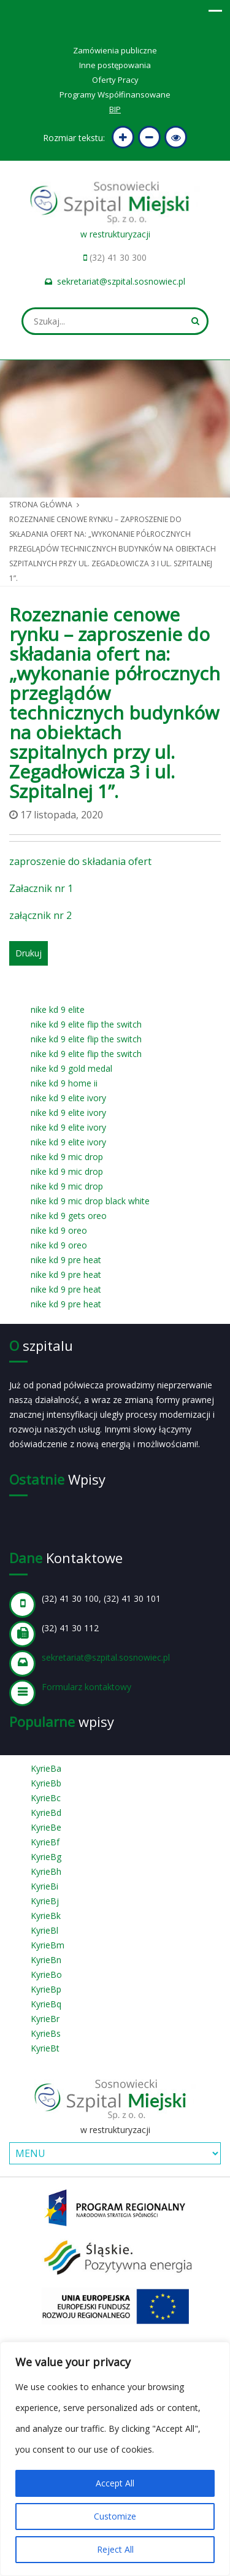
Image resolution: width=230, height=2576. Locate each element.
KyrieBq (46, 2004)
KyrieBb (46, 1783)
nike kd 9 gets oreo (69, 1215)
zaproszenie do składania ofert (80, 861)
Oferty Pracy (115, 79)
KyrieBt (45, 2048)
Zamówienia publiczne (115, 50)
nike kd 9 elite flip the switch (86, 1024)
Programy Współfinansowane (115, 94)
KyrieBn (46, 1960)
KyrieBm (47, 1945)
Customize (115, 2516)
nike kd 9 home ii (64, 1083)
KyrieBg (46, 1857)
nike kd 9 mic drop (67, 1157)
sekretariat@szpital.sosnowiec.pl (121, 281)
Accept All (115, 2483)
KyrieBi (44, 1886)
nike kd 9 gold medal (71, 1068)
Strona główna (40, 504)
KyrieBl (44, 1930)
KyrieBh (46, 1871)
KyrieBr (45, 2018)
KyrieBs (46, 2033)
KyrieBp (46, 1989)
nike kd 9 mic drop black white (90, 1201)
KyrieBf (45, 1842)
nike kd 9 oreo (59, 1230)
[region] (115, 2459)
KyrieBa (46, 1768)
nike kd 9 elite (58, 1009)
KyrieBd (46, 1812)
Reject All (115, 2549)
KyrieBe (46, 1827)
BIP (115, 109)
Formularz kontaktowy (86, 1687)
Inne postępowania (115, 65)
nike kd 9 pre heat (66, 1260)
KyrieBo (46, 1974)
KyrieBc (46, 1798)
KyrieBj (45, 1901)
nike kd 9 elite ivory (68, 1098)
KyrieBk (46, 1915)
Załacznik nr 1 (41, 888)
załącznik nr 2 (40, 915)
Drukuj (28, 953)
